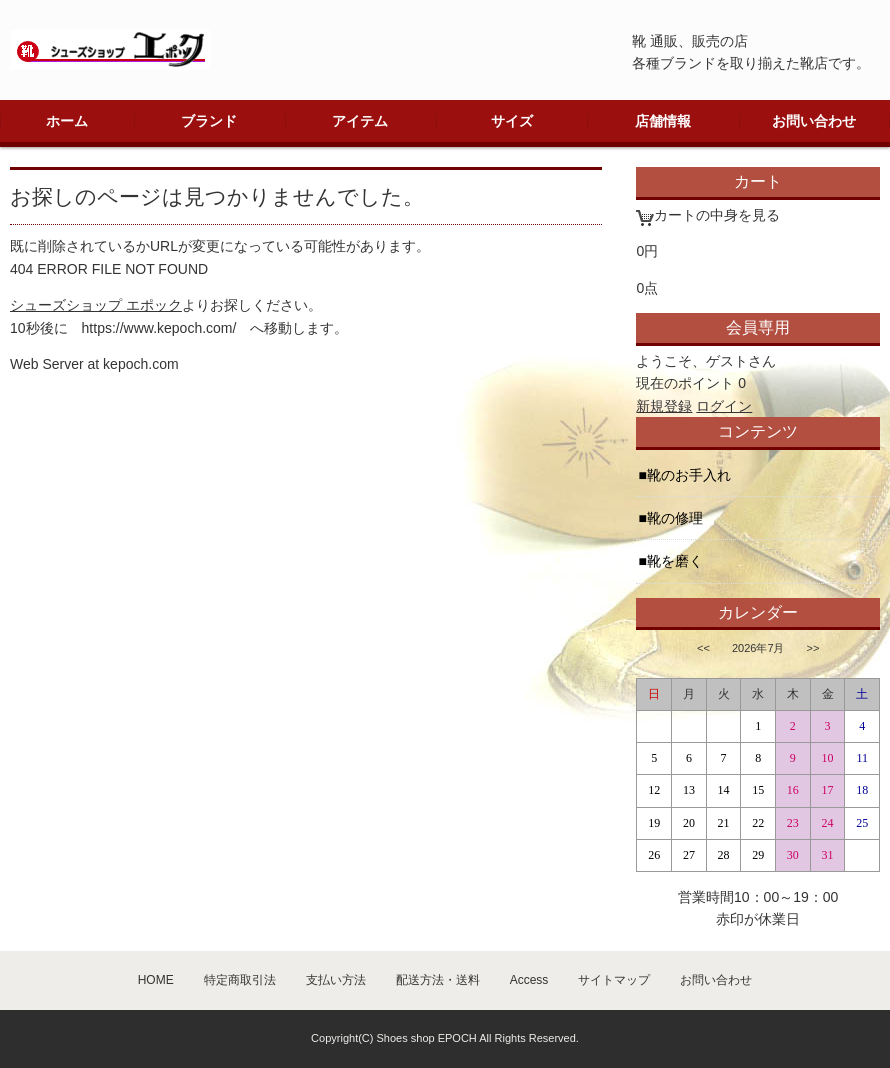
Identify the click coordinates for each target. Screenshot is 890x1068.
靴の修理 (675, 518)
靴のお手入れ (689, 475)
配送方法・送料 (438, 980)
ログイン (724, 406)
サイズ (512, 121)
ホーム (67, 121)
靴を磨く (675, 561)
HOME (156, 980)
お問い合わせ (814, 121)
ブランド (209, 121)
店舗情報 (663, 121)
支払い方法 (336, 980)
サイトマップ (614, 980)
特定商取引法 (240, 980)
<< (703, 648)
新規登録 (664, 406)
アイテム (360, 121)
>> (813, 648)
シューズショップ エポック (96, 305)
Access (529, 980)
